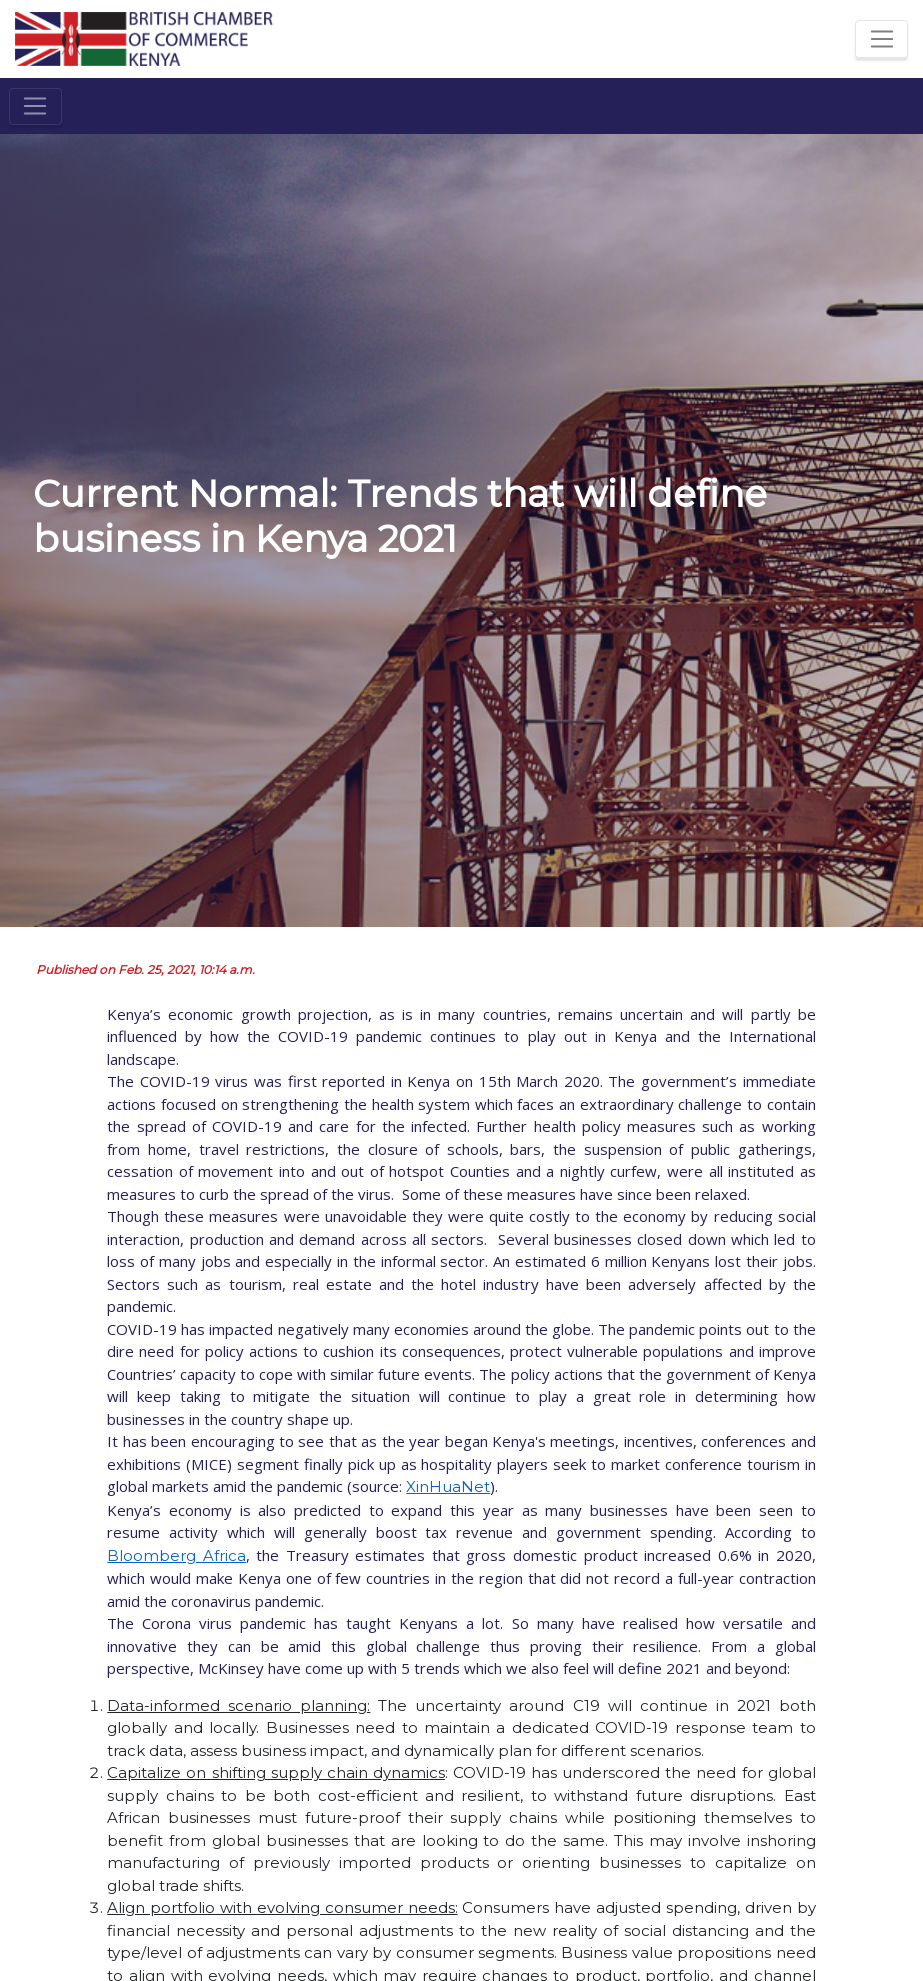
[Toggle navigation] (881, 39)
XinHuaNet (448, 1486)
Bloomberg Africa (176, 1555)
